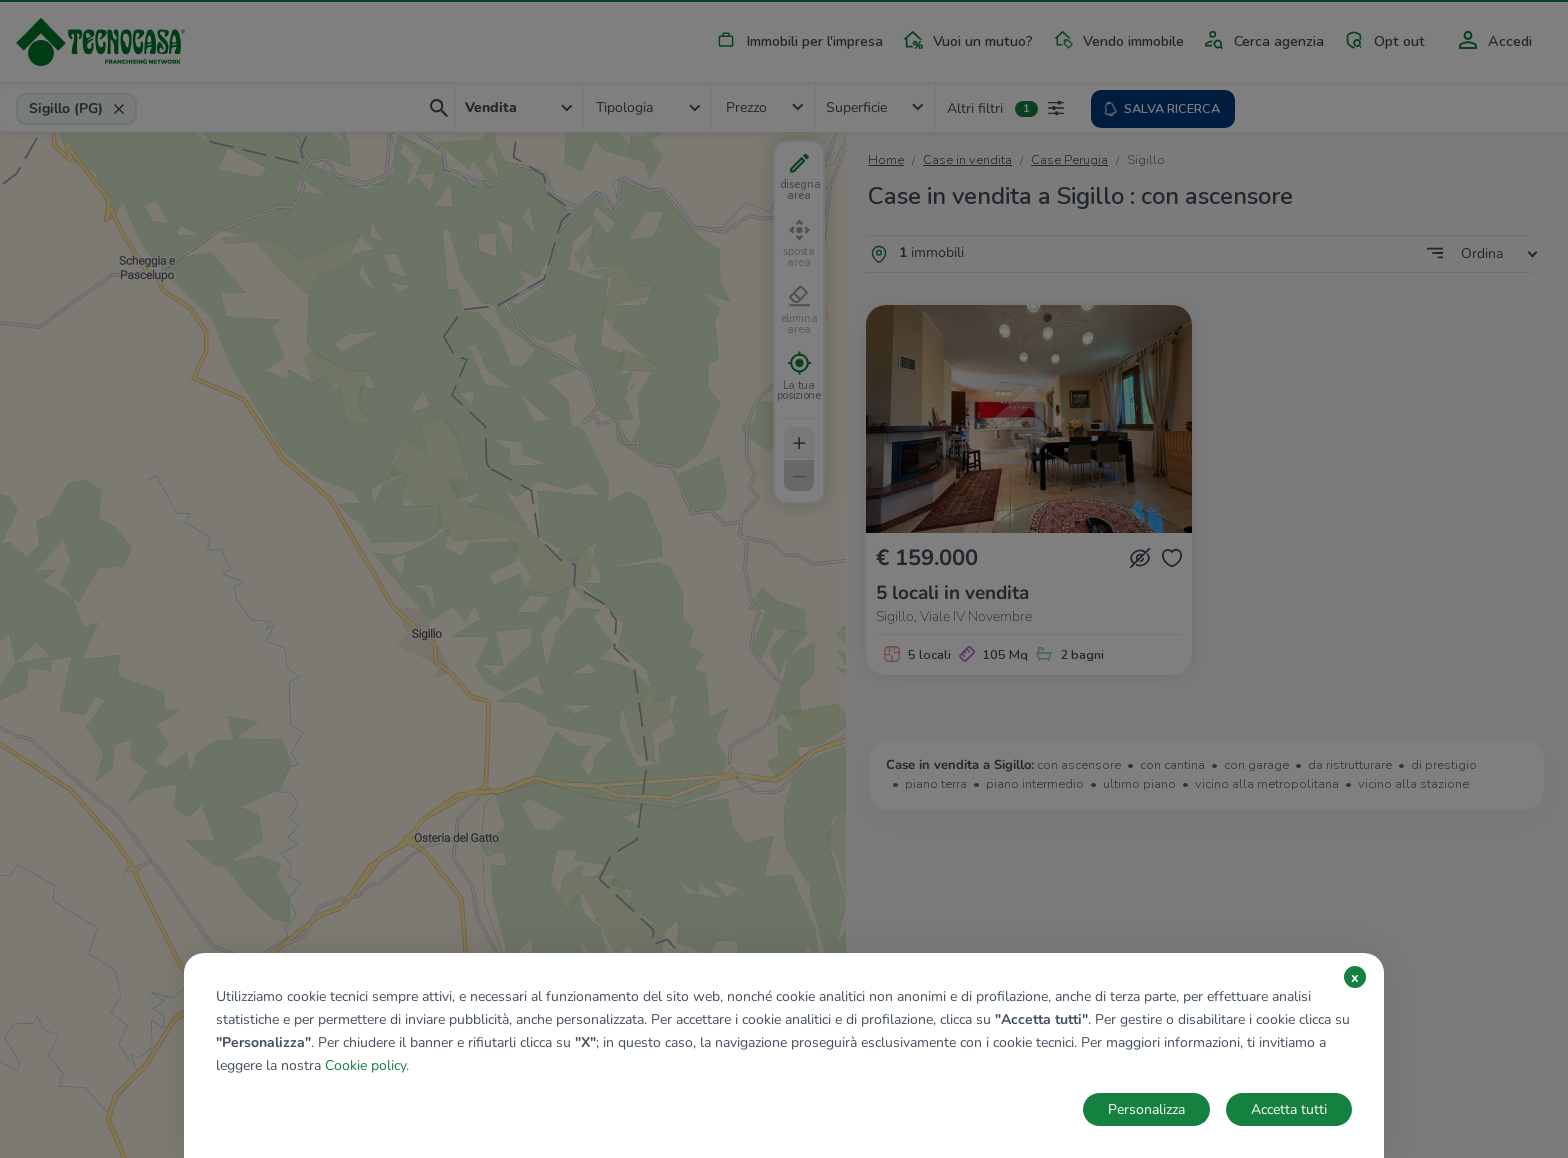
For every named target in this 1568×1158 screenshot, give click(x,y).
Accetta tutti (1289, 1109)
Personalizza (1146, 1109)
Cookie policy (365, 1065)
